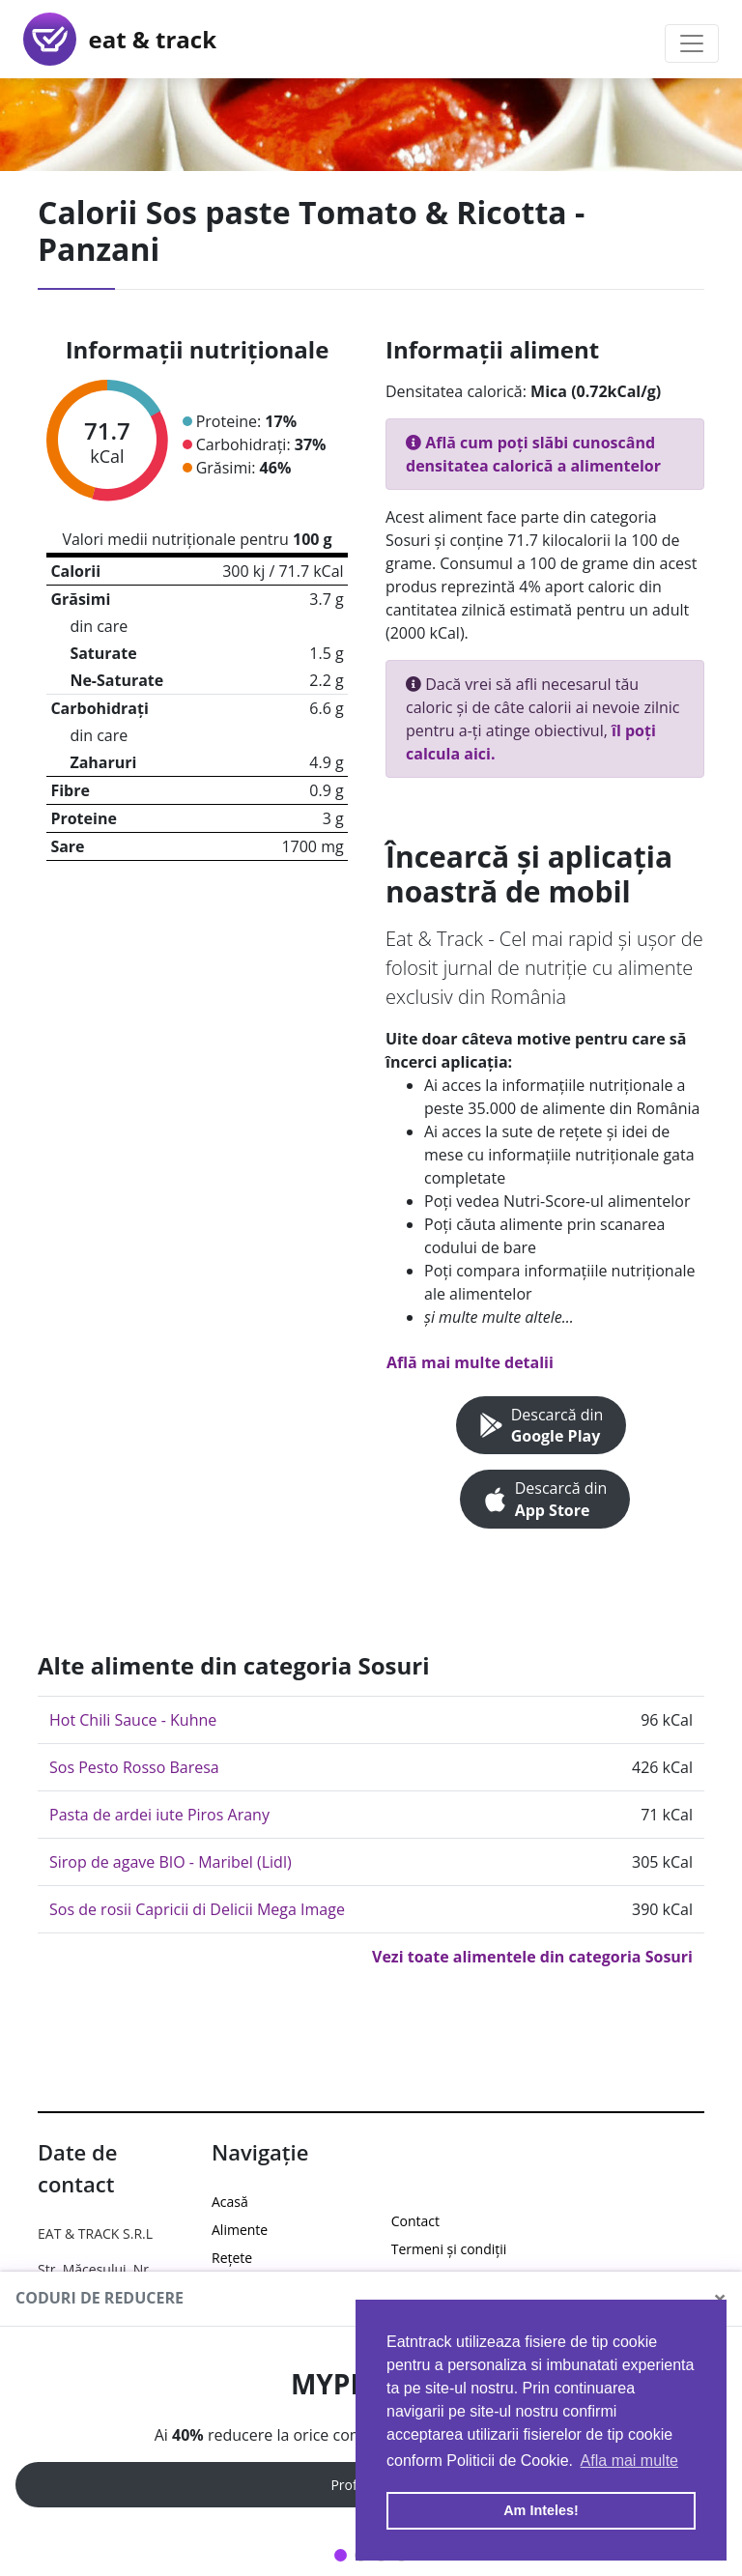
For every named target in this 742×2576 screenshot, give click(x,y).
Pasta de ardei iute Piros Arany (159, 1814)
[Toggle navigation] (692, 43)
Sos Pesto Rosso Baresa (134, 1767)
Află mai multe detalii (470, 1362)
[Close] (720, 2298)
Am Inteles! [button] (541, 2510)
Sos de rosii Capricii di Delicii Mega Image (197, 1909)
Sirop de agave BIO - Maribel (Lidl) (170, 1862)
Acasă (230, 2201)
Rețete (232, 2257)
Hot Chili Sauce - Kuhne (132, 1720)
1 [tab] (340, 2555)
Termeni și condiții (449, 2249)
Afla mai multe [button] (629, 2460)
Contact (415, 2221)
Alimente (240, 2229)
